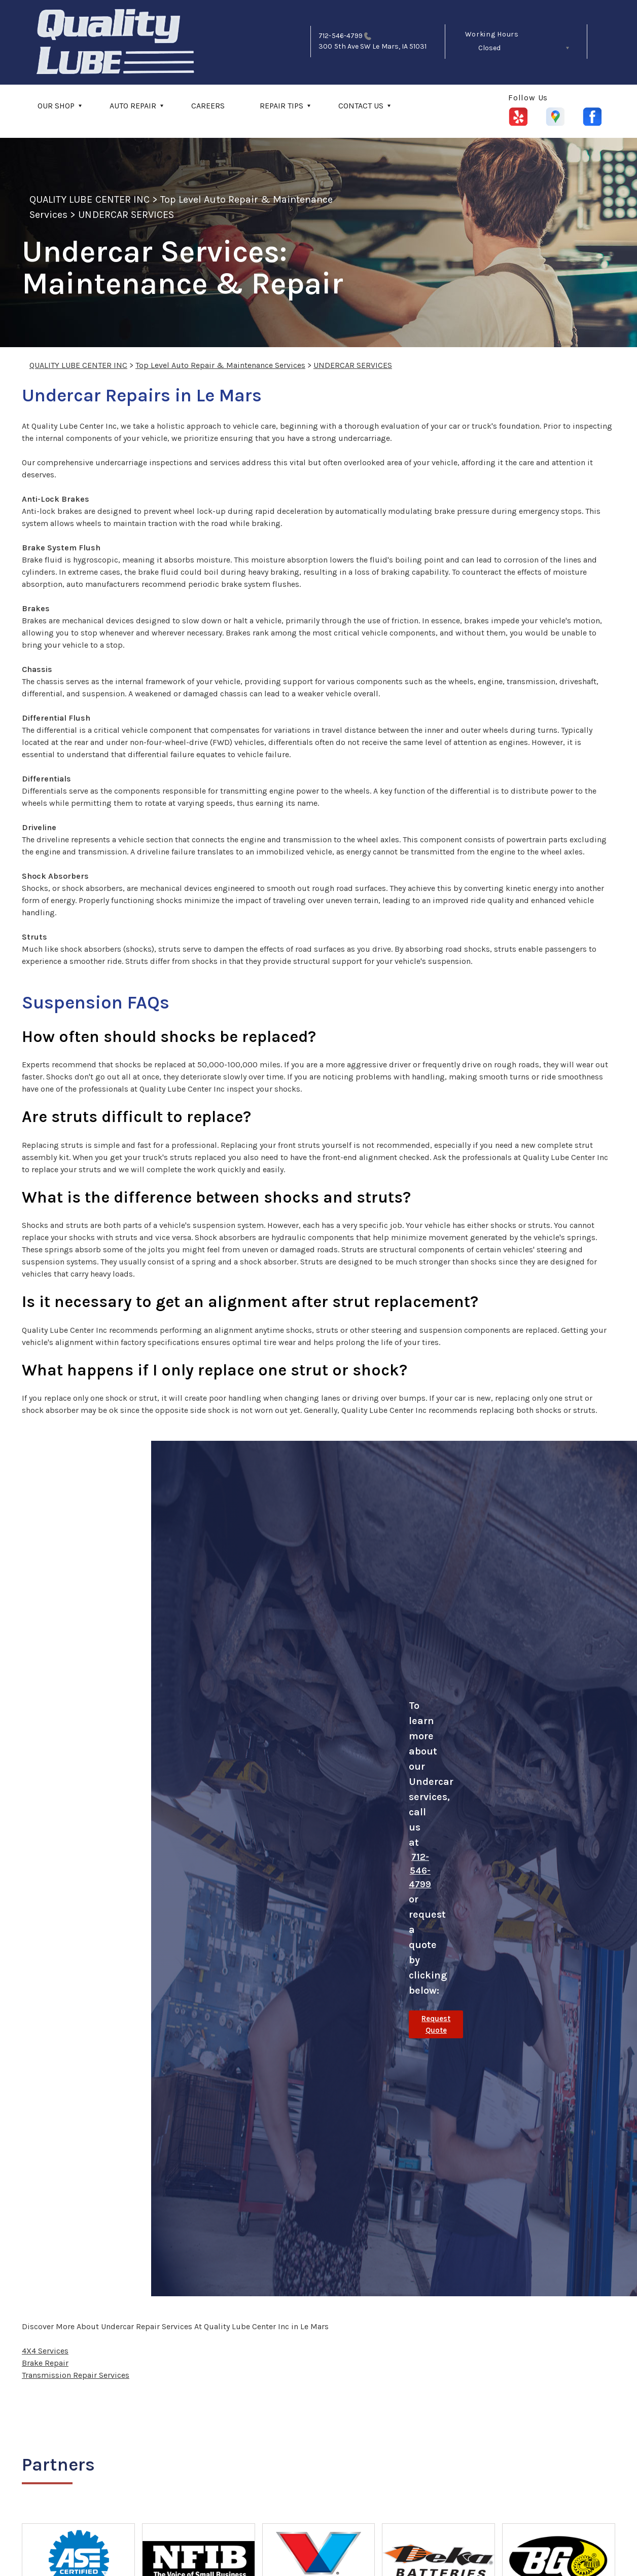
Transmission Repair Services (75, 2375)
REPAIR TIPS (281, 105)
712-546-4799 (340, 35)
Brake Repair (45, 2363)
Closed (489, 48)
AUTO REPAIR (133, 105)
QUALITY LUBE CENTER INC (89, 199)
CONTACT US (360, 105)
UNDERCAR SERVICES (126, 214)
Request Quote (435, 2024)
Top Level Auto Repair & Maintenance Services (220, 365)
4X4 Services (45, 2351)
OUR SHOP (56, 105)
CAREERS (208, 105)
